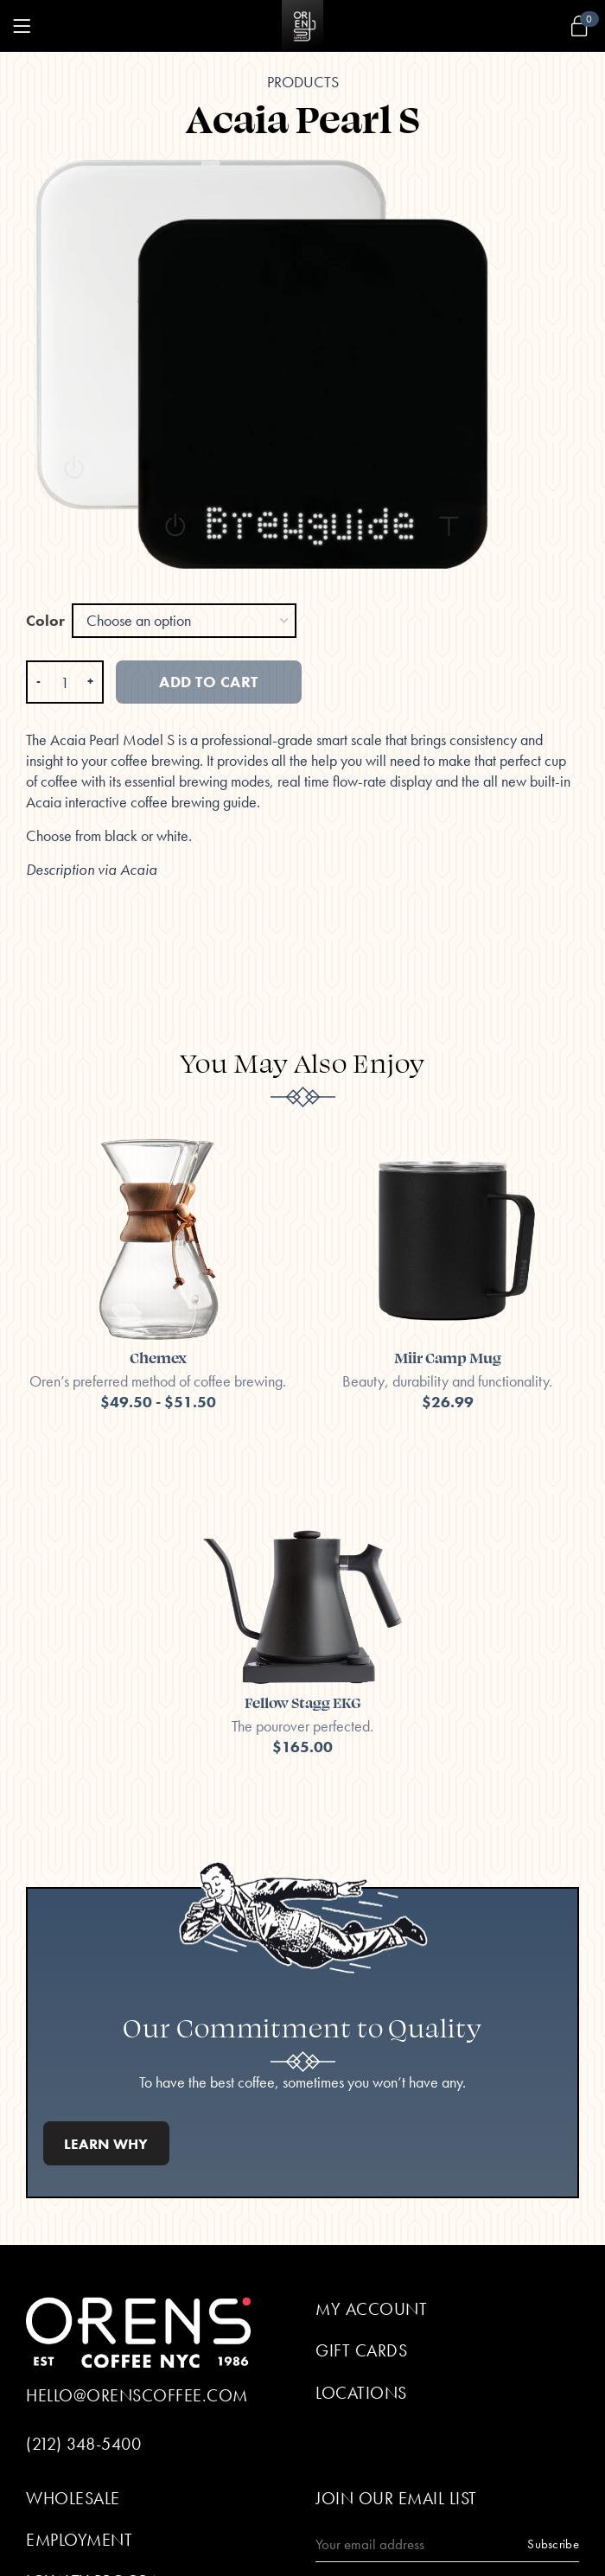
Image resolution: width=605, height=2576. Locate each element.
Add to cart (208, 682)
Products (303, 82)
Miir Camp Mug (447, 1357)
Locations (361, 2393)
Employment (79, 2539)
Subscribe (553, 2544)
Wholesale (73, 2498)
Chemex (158, 1357)
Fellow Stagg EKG (303, 1702)
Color (45, 620)
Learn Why (106, 2143)
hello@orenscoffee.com (137, 2395)
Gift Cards (361, 2350)
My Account (371, 2309)
